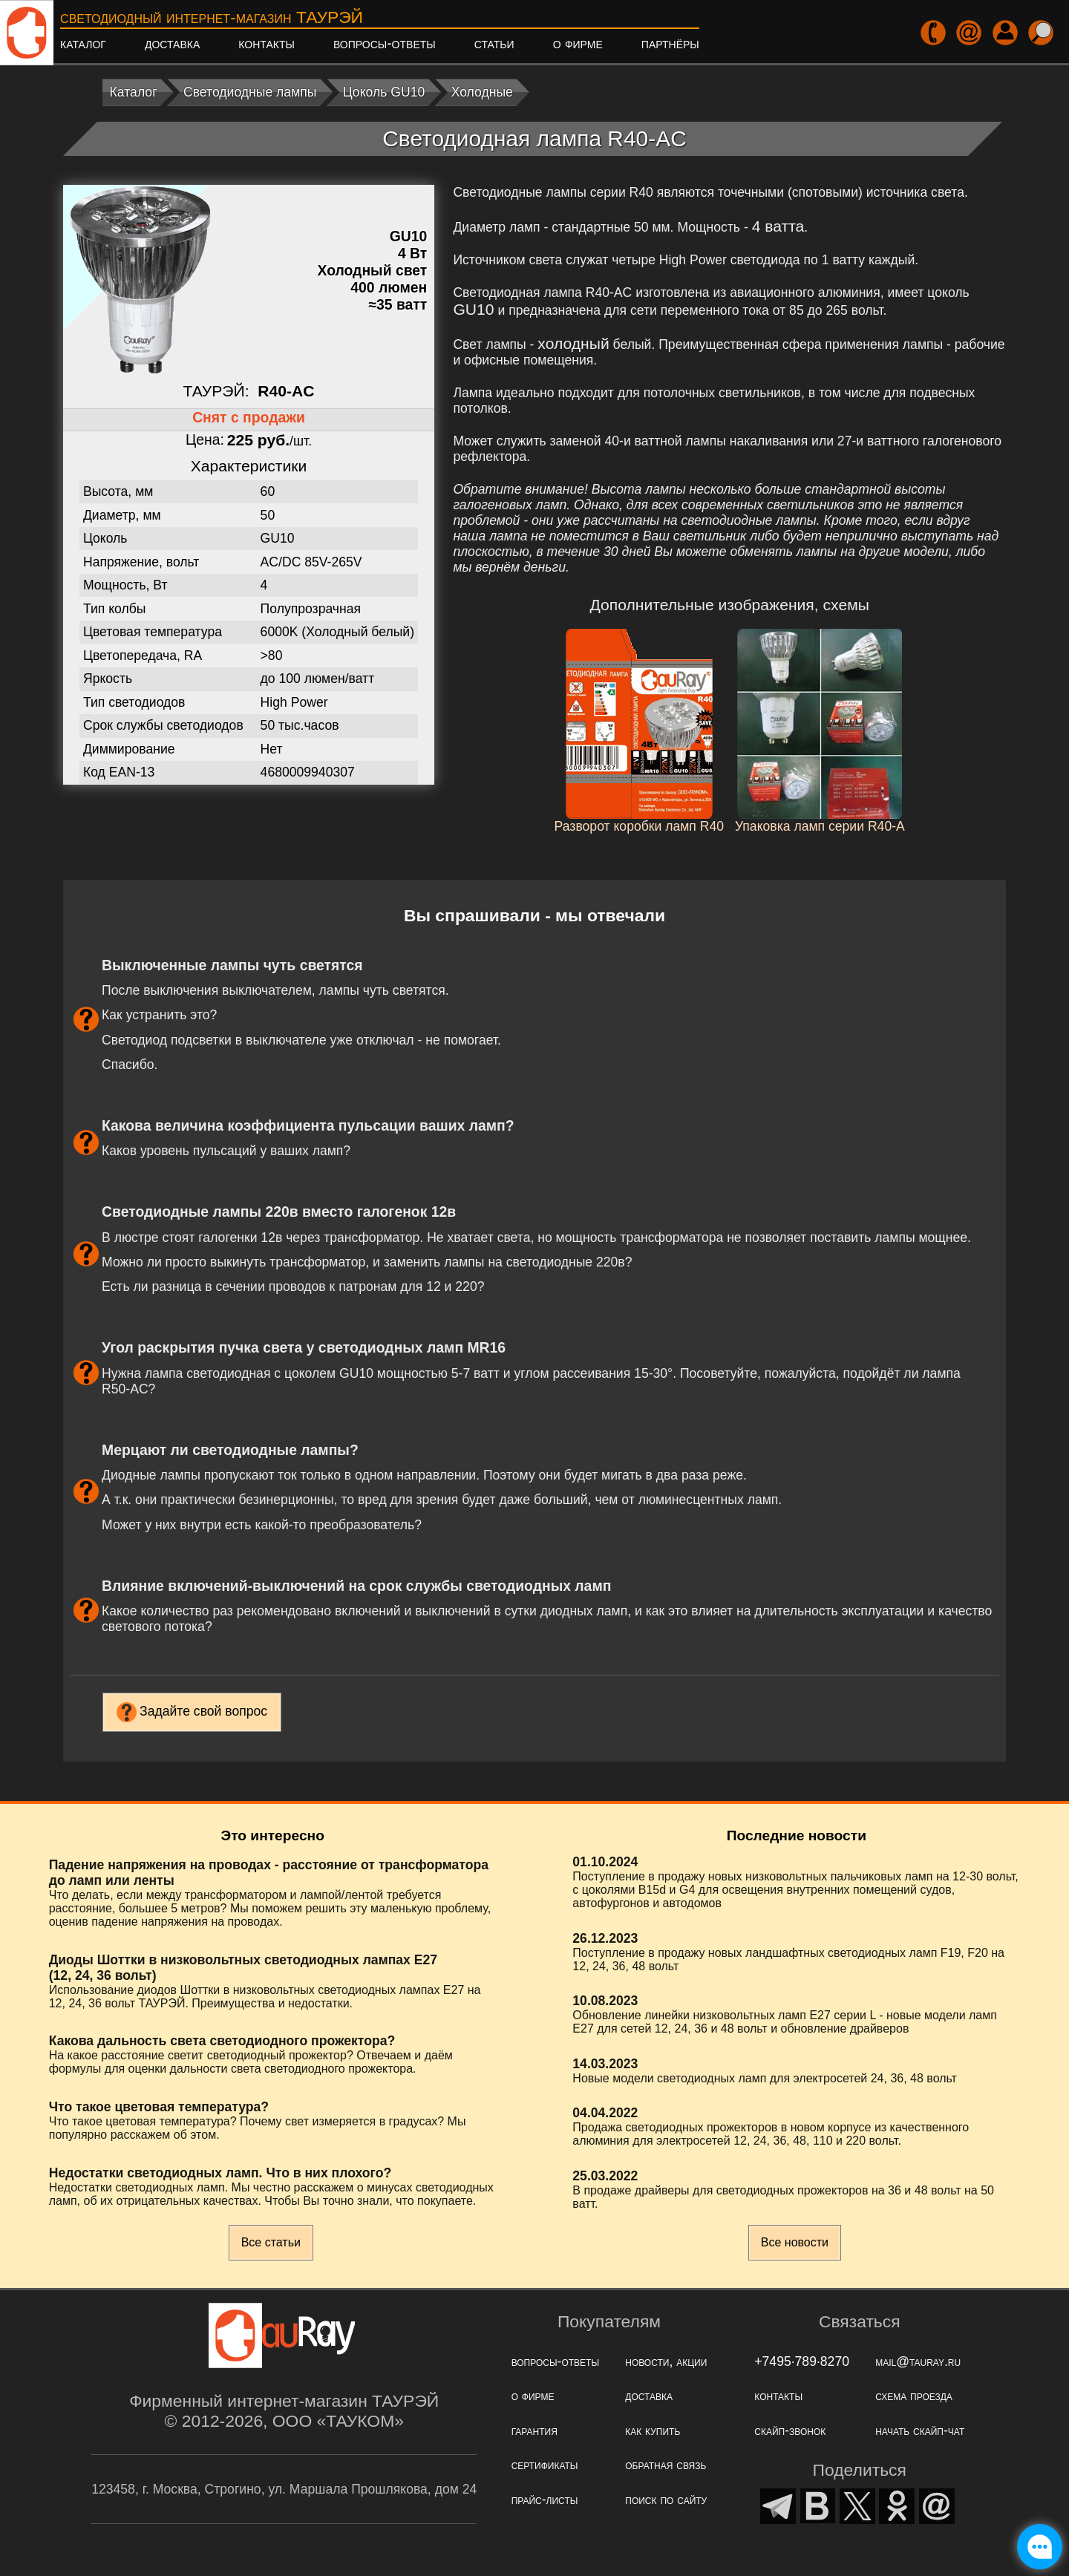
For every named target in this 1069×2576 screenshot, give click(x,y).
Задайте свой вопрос (203, 1711)
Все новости (794, 2242)
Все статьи (271, 2242)
